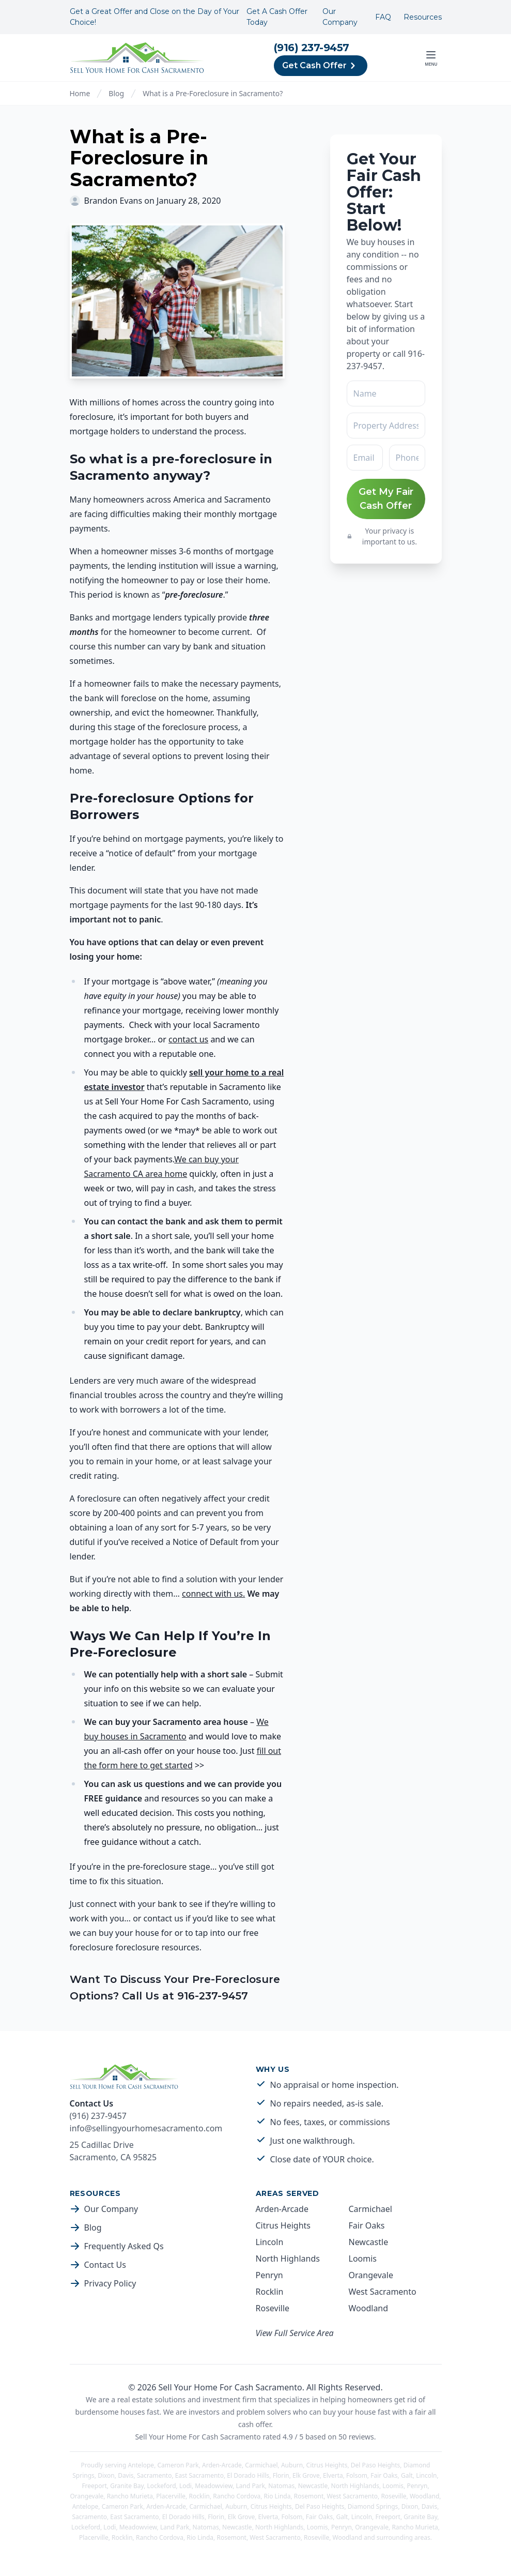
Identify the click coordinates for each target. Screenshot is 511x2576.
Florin (281, 2475)
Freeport (94, 2485)
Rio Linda (277, 2496)
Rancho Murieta (130, 2496)
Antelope (141, 2465)
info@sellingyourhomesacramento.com (146, 2128)
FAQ (383, 17)
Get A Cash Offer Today (276, 17)
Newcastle (369, 2242)
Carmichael (370, 2209)
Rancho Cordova (236, 2496)
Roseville (273, 2308)
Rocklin (270, 2291)
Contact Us (105, 2264)
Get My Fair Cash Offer (386, 498)
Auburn (292, 2465)
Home (80, 93)
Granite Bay (127, 2485)
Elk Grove (306, 2475)
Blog (116, 93)
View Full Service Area (295, 2333)
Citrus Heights (283, 2225)
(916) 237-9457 (311, 47)
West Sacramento (382, 2291)
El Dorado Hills (248, 2475)
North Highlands (288, 2258)
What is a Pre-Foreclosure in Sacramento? (213, 93)
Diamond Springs (373, 2506)
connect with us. (213, 1593)
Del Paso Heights (375, 2465)
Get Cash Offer (320, 65)
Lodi (185, 2485)
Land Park (250, 2485)
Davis (125, 2475)
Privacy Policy (110, 2283)
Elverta (333, 2475)
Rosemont (308, 2496)
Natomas (281, 2485)
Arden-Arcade (282, 2209)
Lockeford (161, 2485)
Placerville (170, 2496)
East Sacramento (199, 2475)
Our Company (340, 17)
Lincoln (270, 2242)
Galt (407, 2475)
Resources (423, 17)
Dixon (106, 2475)
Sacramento (154, 2475)
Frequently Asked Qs (124, 2246)
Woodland (369, 2308)
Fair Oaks (367, 2225)
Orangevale (371, 2275)
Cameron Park (178, 2465)
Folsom (356, 2475)
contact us (188, 1039)
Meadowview (214, 2485)
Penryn (269, 2275)
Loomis (363, 2258)
